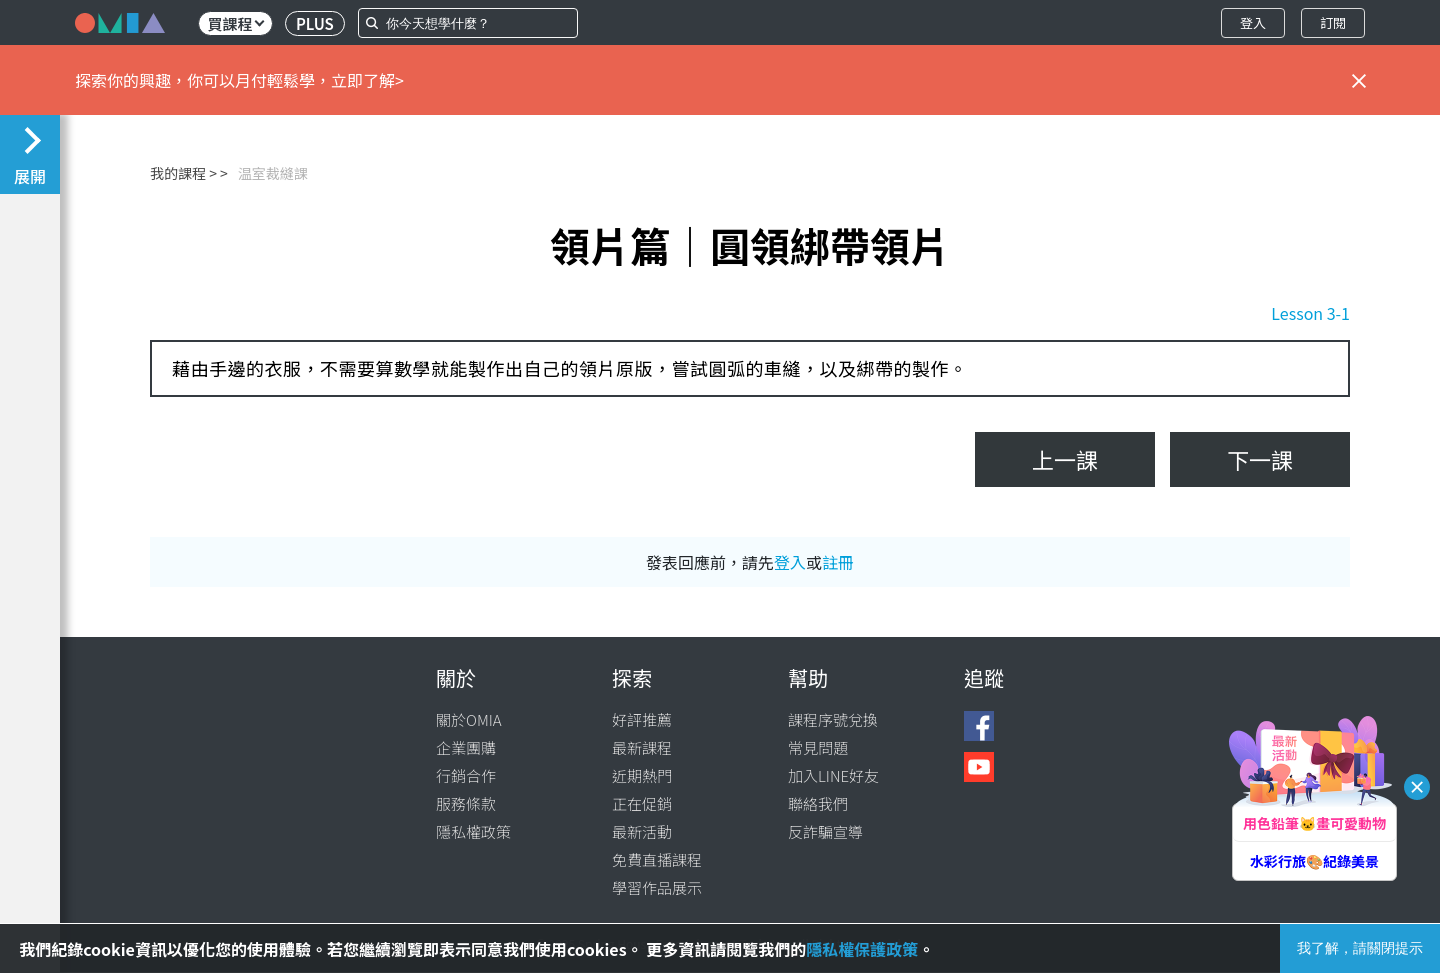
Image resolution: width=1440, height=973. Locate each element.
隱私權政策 (473, 831)
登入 (1253, 22)
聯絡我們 (818, 803)
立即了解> (367, 80)
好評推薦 (642, 719)
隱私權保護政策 (862, 949)
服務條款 (466, 803)
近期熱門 (642, 775)
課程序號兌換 (833, 719)
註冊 (838, 562)
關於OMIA (469, 719)
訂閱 (1333, 22)
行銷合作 (466, 775)
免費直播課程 (657, 859)
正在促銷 (642, 803)
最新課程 (642, 747)
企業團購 (466, 747)
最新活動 (642, 831)
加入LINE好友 (833, 775)
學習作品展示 (657, 887)
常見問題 (818, 747)
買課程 (235, 23)
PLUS (315, 23)
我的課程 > (183, 173)
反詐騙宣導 (825, 831)
